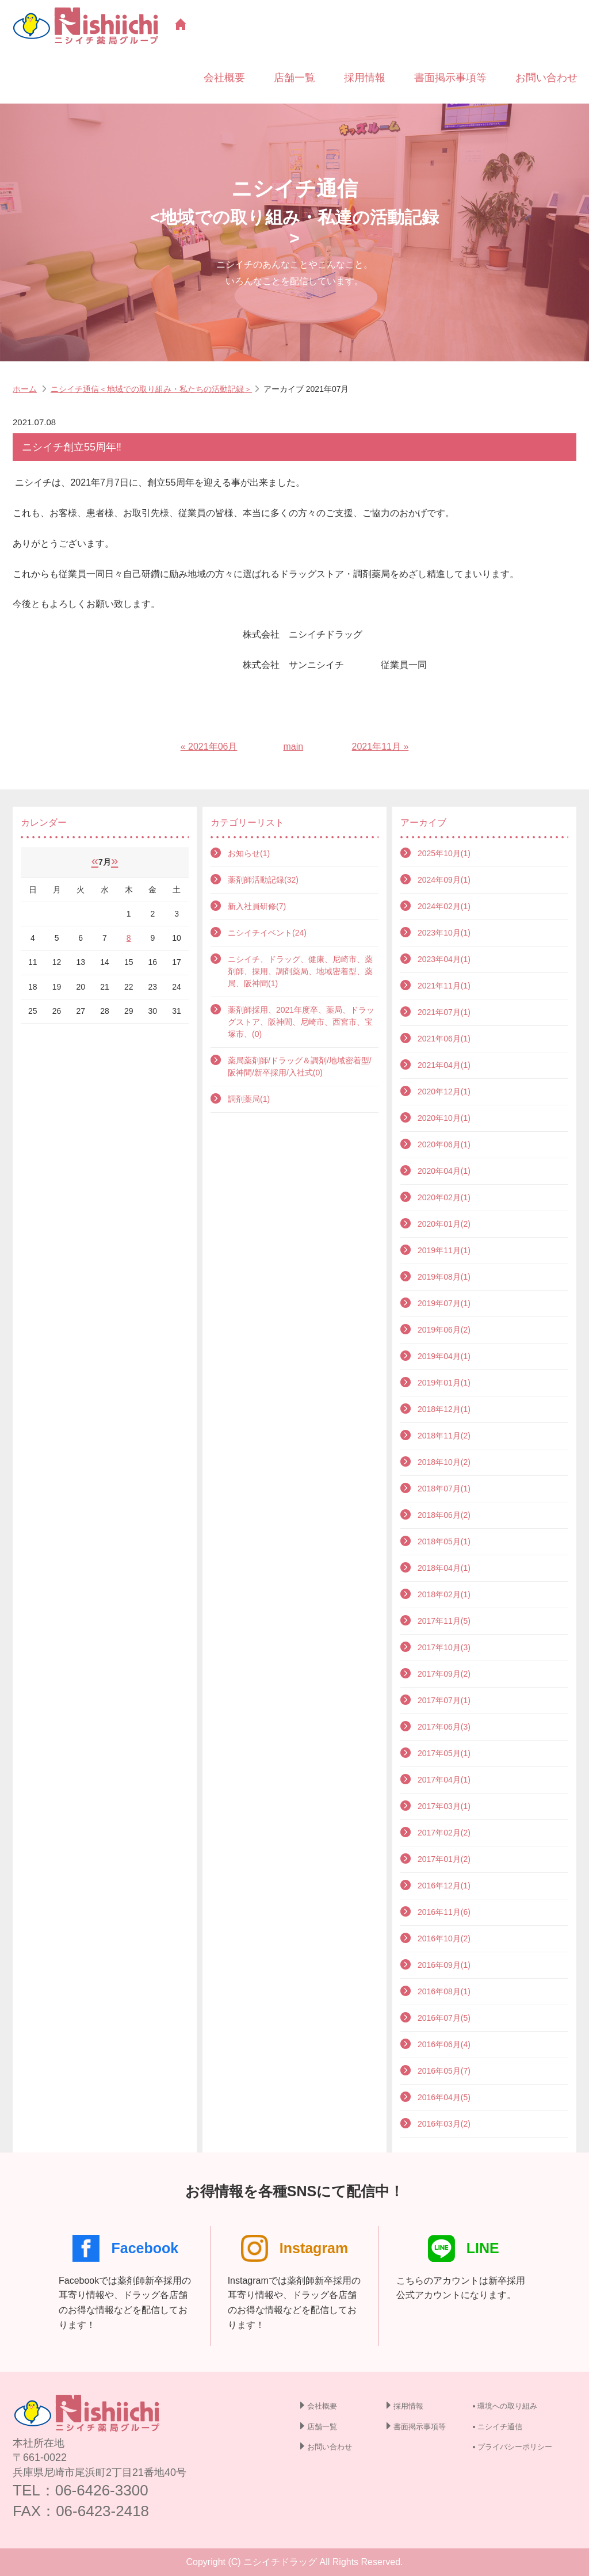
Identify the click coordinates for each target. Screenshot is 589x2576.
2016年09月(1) (444, 1965)
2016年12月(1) (444, 1885)
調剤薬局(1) (249, 1099)
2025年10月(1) (444, 853)
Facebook (125, 2248)
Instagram (294, 2248)
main (293, 746)
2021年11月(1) (444, 985)
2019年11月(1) (444, 1250)
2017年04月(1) (444, 1779)
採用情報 (364, 77)
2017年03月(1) (444, 1806)
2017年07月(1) (444, 1700)
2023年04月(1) (444, 959)
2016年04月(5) (444, 2097)
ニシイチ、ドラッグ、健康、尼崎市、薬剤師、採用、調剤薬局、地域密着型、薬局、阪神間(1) (300, 971)
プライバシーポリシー (514, 2447)
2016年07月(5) (444, 2017)
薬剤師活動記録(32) (263, 879)
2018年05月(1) (444, 1541)
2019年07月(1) (444, 1303)
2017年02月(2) (444, 1832)
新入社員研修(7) (257, 906)
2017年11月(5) (444, 1620)
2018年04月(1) (444, 1568)
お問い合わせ (546, 77)
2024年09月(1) (444, 879)
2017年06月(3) (444, 1726)
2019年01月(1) (444, 1382)
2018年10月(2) (444, 1462)
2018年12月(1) (444, 1409)
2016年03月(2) (444, 2123)
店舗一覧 (294, 77)
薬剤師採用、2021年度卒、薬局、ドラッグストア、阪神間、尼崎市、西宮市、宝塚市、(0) (301, 1022)
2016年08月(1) (444, 1991)
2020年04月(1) (444, 1171)
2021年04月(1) (444, 1065)
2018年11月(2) (444, 1435)
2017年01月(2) (444, 1859)
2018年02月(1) (444, 1594)
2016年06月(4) (444, 2044)
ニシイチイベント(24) (267, 932)
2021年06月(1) (444, 1038)
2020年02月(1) (444, 1197)
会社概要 (224, 77)
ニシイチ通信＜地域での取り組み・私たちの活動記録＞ (151, 389)
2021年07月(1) (444, 1012)
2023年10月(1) (444, 932)
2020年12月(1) (444, 1091)
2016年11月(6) (444, 1912)
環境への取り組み (507, 2406)
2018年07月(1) (444, 1488)
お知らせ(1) (249, 853)
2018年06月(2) (444, 1515)
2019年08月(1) (444, 1276)
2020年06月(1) (444, 1144)
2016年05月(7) (444, 2070)
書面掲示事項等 (450, 77)
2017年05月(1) (444, 1753)
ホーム (25, 389)
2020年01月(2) (444, 1223)
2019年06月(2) (444, 1329)
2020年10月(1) (444, 1118)
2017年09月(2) (444, 1673)
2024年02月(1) (444, 906)
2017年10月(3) (444, 1647)
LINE (463, 2248)
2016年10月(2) (444, 1938)
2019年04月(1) (444, 1356)
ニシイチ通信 (499, 2426)
